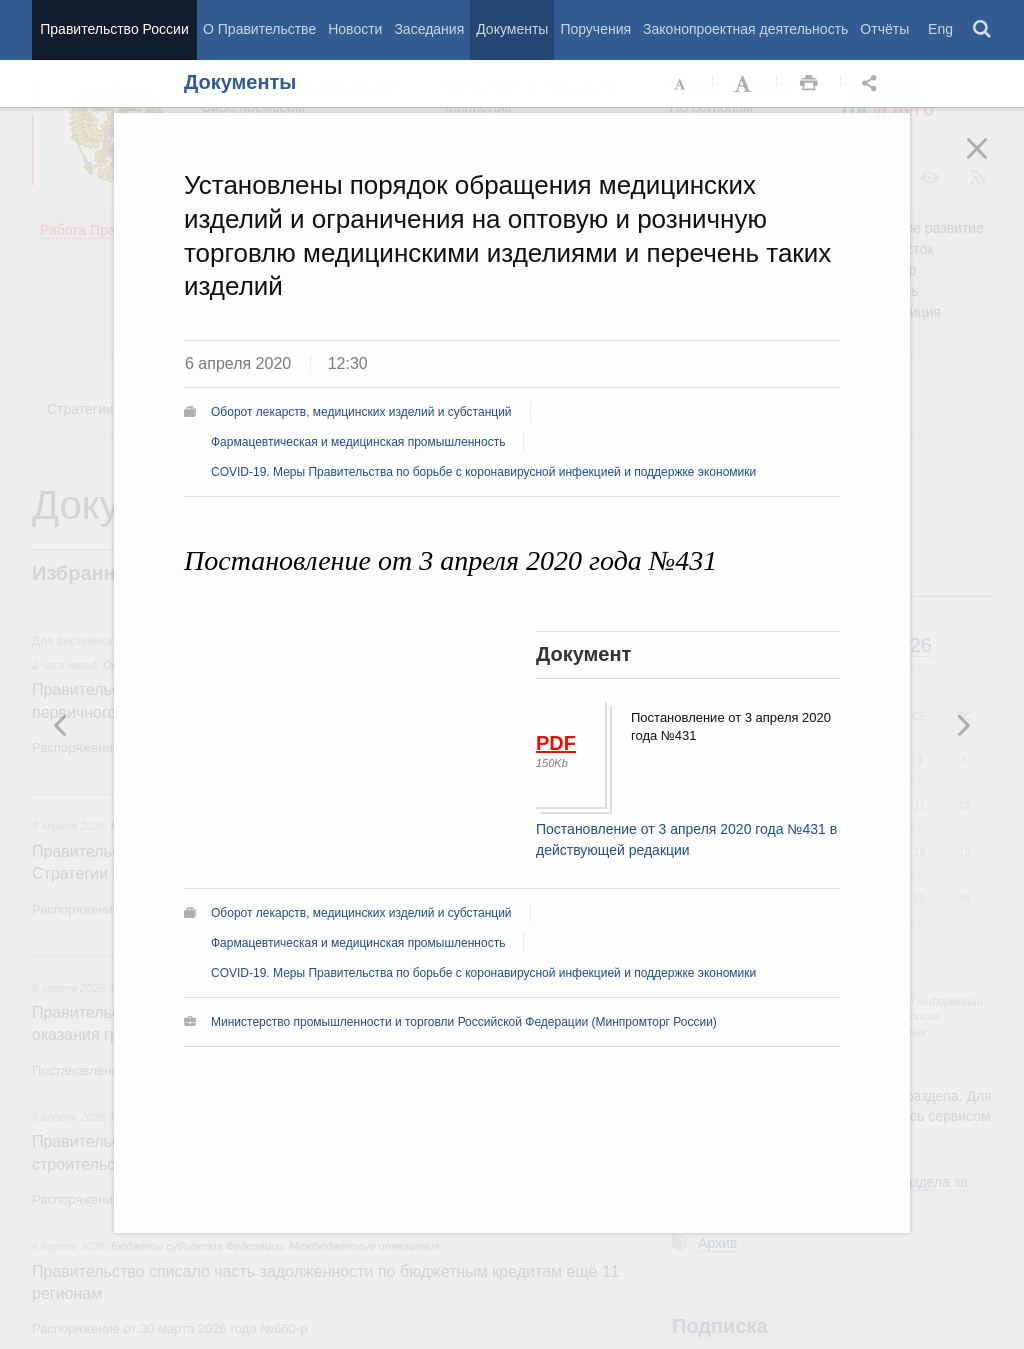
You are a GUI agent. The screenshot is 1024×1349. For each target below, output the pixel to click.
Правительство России (114, 29)
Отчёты (884, 29)
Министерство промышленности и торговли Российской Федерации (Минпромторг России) (464, 1022)
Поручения (595, 29)
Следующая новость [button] (61, 725)
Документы (512, 29)
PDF (556, 743)
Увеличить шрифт (745, 84)
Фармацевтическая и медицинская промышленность (358, 442)
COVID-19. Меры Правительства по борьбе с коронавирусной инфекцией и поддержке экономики (483, 472)
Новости (355, 29)
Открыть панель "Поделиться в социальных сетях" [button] (873, 84)
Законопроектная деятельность (745, 29)
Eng (940, 29)
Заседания (429, 29)
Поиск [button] (983, 30)
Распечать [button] (809, 84)
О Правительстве (259, 29)
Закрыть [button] (991, 162)
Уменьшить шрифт (681, 84)
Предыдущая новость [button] (963, 725)
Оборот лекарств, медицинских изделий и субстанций (361, 412)
